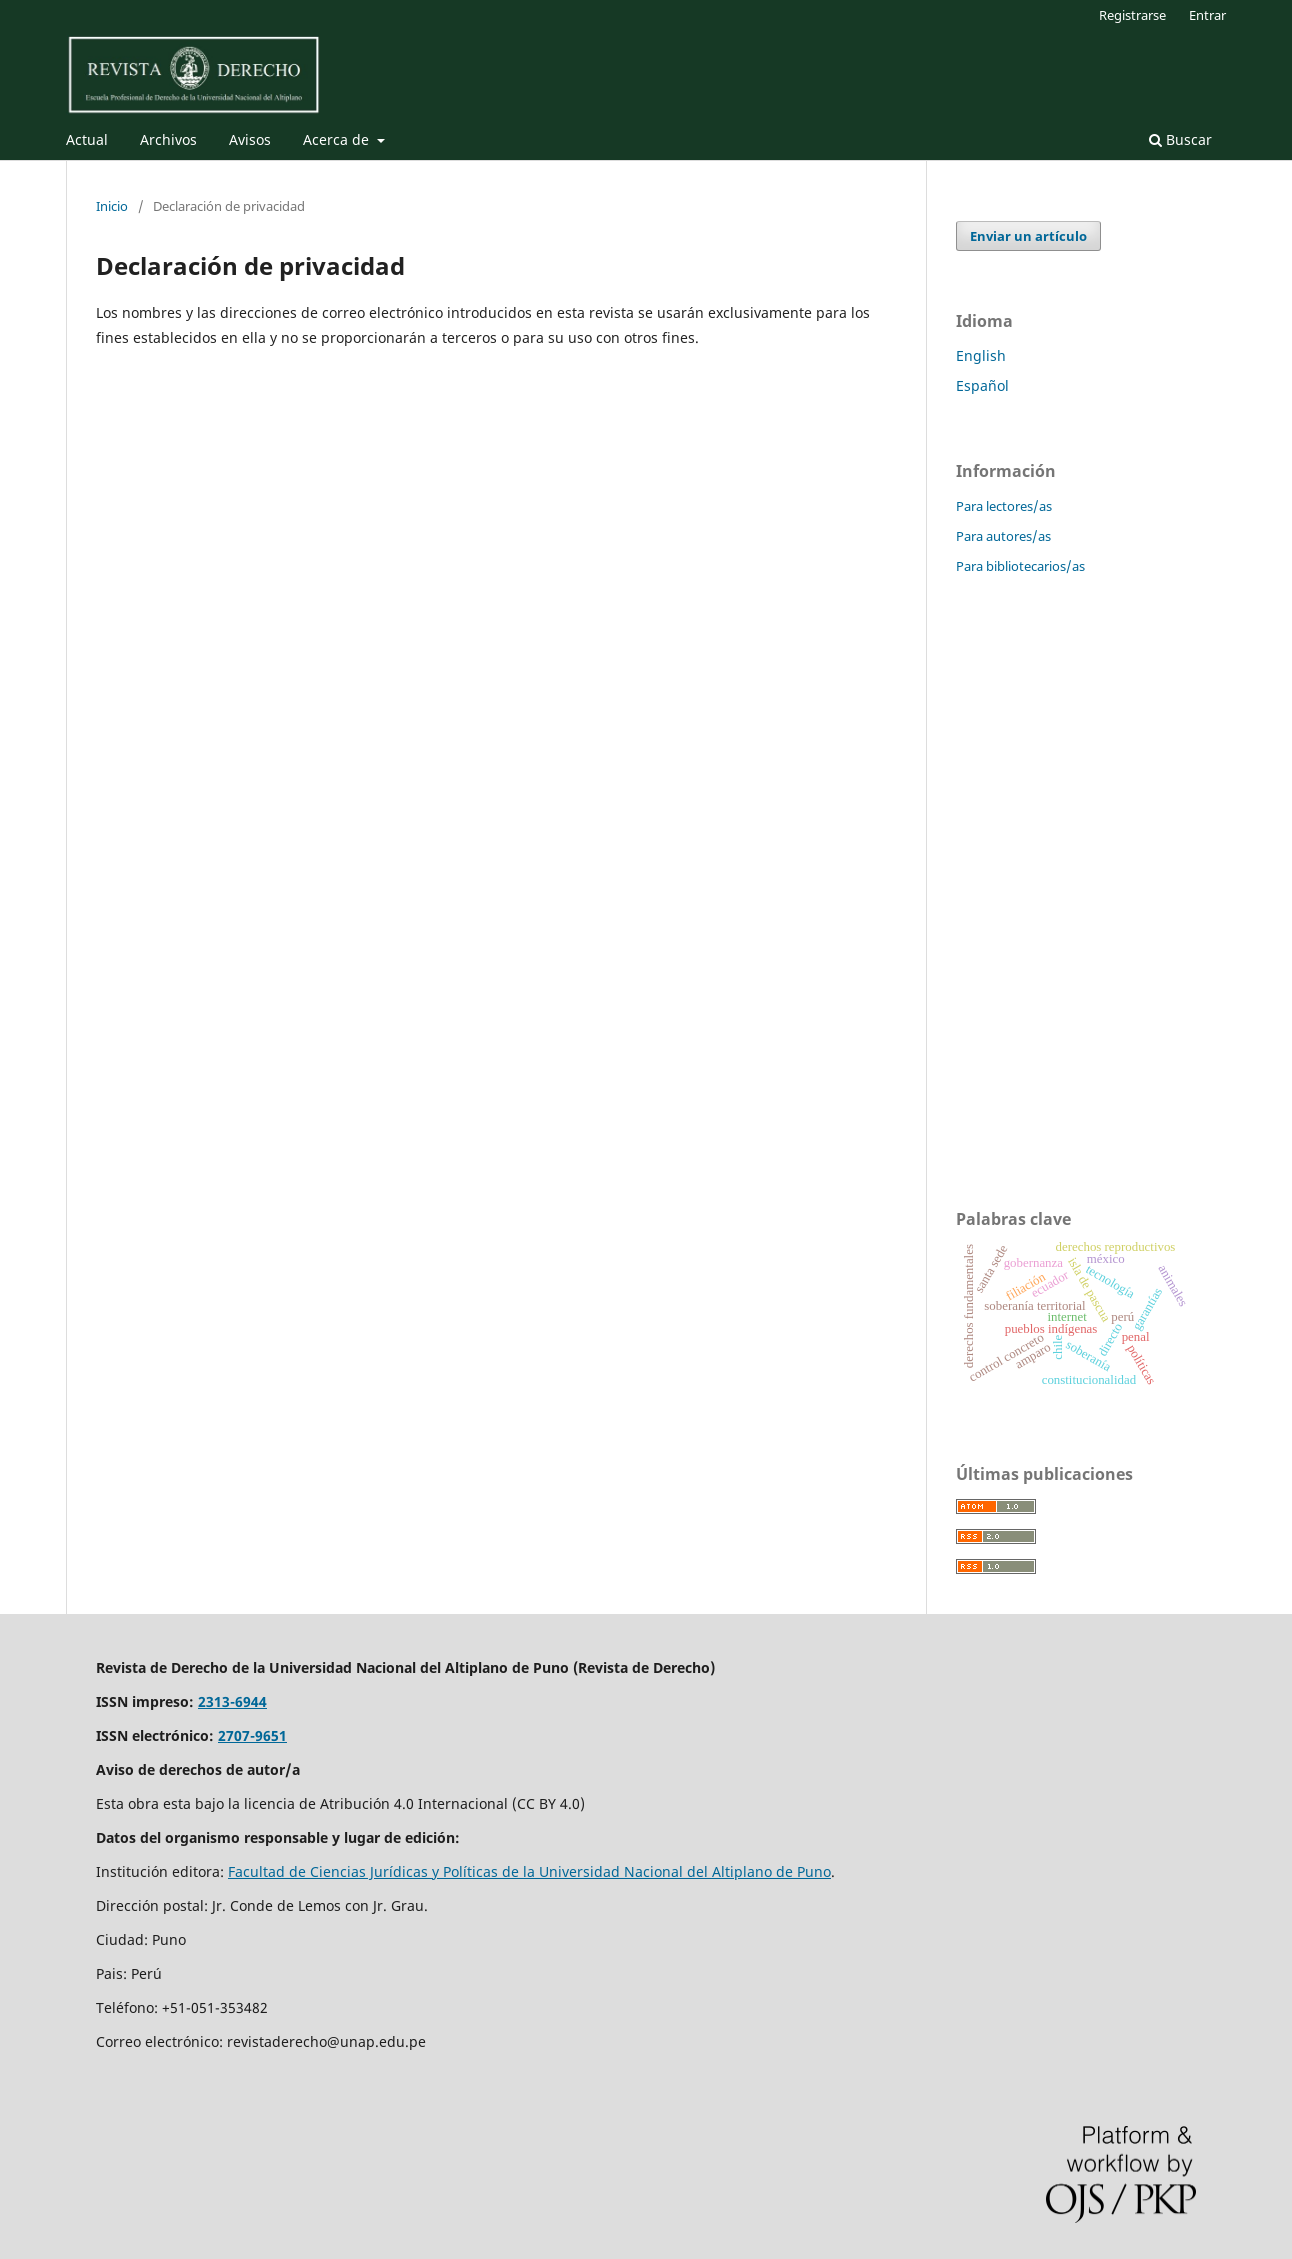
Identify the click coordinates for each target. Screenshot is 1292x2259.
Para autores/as (1003, 536)
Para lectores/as (1004, 506)
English (981, 355)
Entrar (1207, 15)
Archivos (168, 139)
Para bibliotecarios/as (1020, 566)
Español (982, 385)
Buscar (1180, 139)
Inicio (112, 206)
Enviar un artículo (1028, 236)
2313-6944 (232, 1701)
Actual (87, 139)
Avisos (250, 139)
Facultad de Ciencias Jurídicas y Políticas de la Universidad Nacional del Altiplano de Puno (529, 1871)
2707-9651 (252, 1735)
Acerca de (338, 139)
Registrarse (1132, 15)
